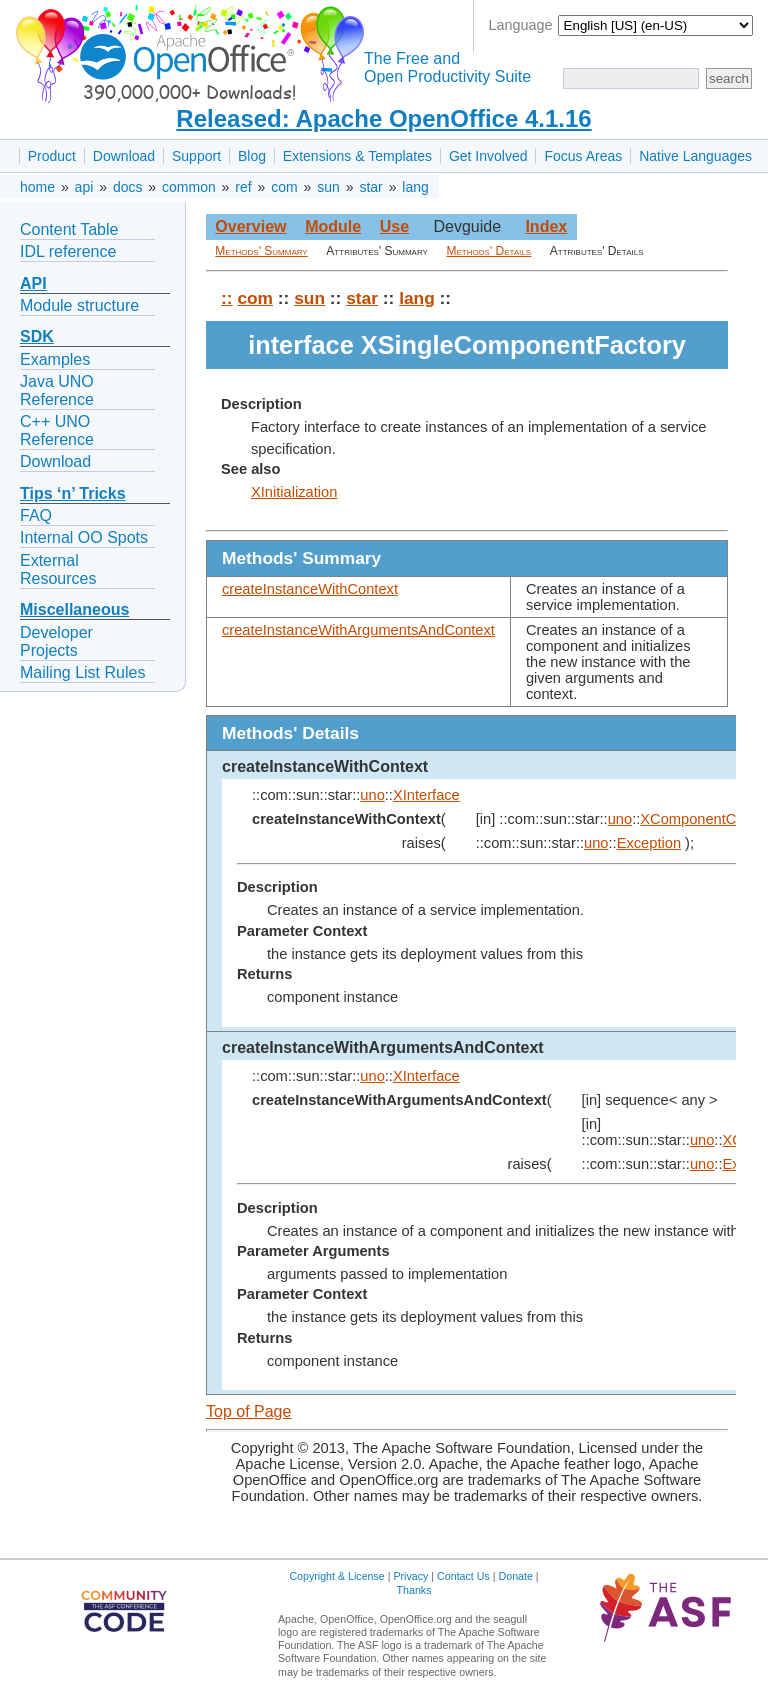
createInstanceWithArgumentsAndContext (358, 630)
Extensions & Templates (357, 156)
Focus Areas (583, 156)
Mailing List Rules (82, 672)
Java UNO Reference (57, 390)
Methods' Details (489, 251)
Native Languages (695, 156)
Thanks (414, 1590)
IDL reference (68, 251)
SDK (37, 336)
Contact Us (463, 1576)
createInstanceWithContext (310, 589)
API (33, 283)
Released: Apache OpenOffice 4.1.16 (383, 118)
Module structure (79, 305)
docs (128, 187)
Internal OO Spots (84, 537)
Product (52, 156)
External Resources (58, 569)
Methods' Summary (261, 251)
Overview (250, 226)
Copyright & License (336, 1576)
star (370, 187)
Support (196, 156)
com (284, 187)
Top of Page (248, 1411)
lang (415, 187)
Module (333, 226)
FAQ (36, 515)
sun (328, 187)
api (84, 187)
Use (394, 226)
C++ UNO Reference (57, 430)
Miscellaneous (74, 609)
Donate (516, 1576)
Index (546, 226)
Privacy (410, 1576)
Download (124, 156)
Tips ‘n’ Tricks (73, 493)
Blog (252, 156)
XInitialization (294, 492)
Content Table (69, 229)
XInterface (426, 795)
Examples (55, 359)
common (189, 187)
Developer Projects (56, 641)
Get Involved (488, 156)
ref (243, 187)
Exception (649, 843)
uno (372, 795)
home (37, 187)
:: (227, 298)
